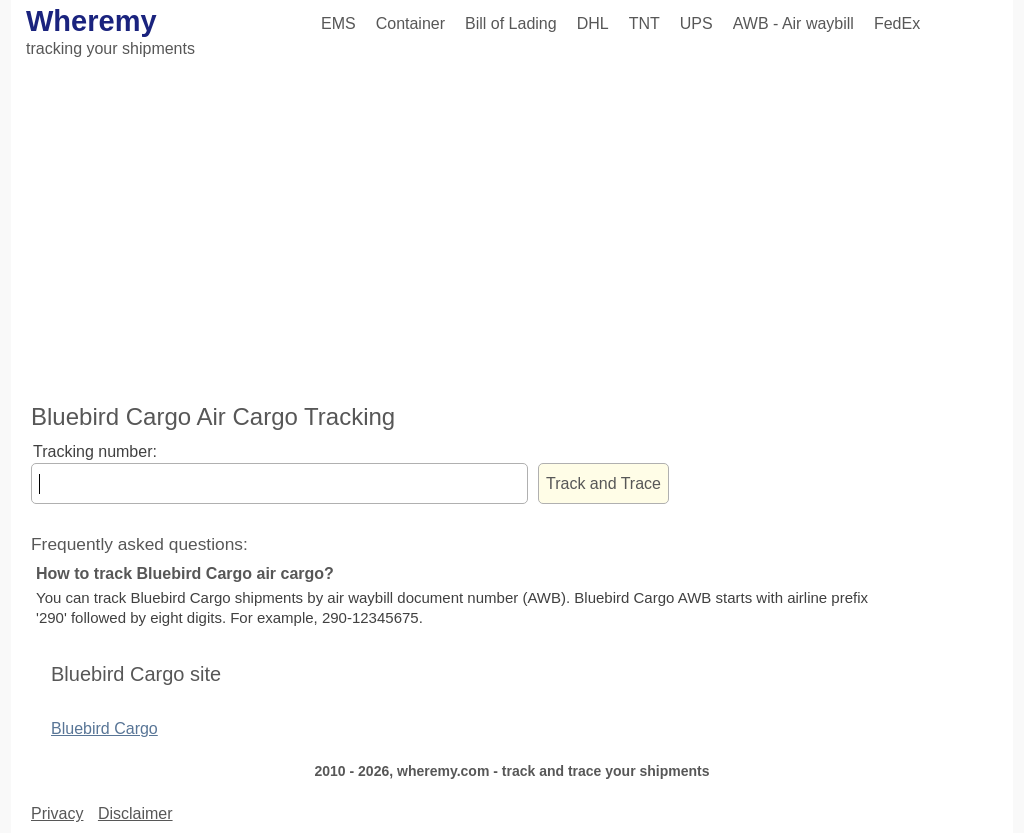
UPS (696, 23)
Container (410, 23)
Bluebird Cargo (104, 728)
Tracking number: (95, 451)
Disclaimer (135, 813)
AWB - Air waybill (793, 23)
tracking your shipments (110, 48)
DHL (593, 23)
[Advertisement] (512, 233)
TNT (644, 23)
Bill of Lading (511, 23)
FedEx (897, 23)
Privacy (57, 813)
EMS (338, 23)
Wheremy (91, 21)
